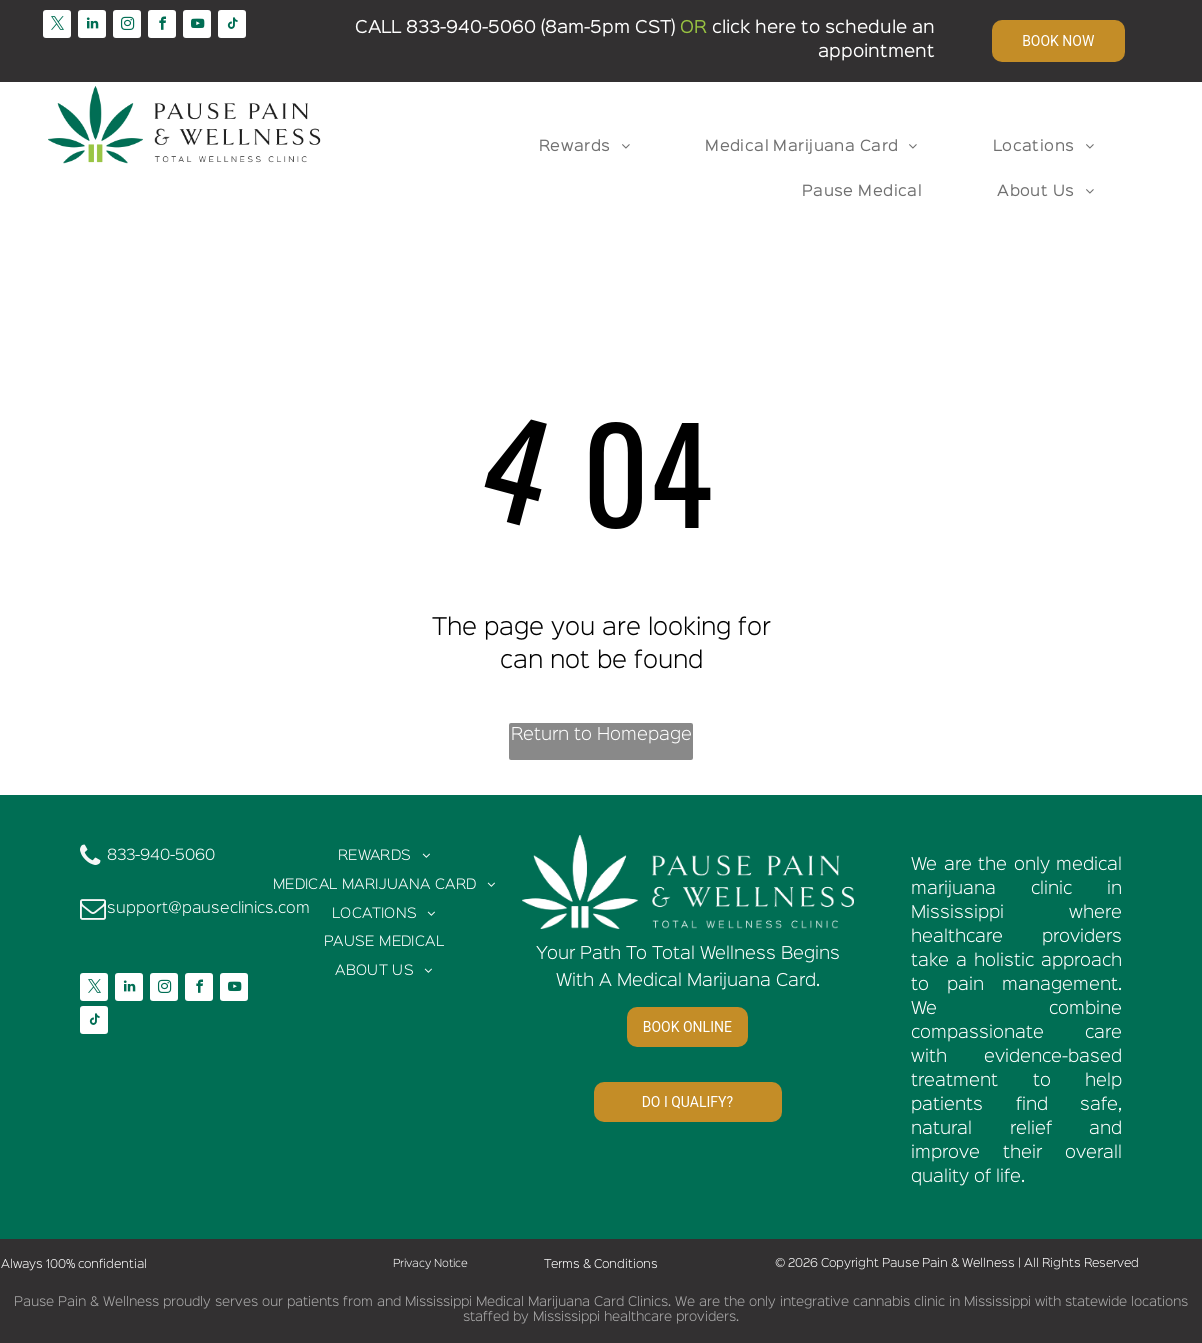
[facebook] (162, 26)
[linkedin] (92, 26)
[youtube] (197, 26)
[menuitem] (592, 147)
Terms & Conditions (601, 1264)
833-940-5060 (471, 28)
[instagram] (127, 26)
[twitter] (57, 26)
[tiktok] (232, 26)
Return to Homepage (601, 735)
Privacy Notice (430, 1264)
